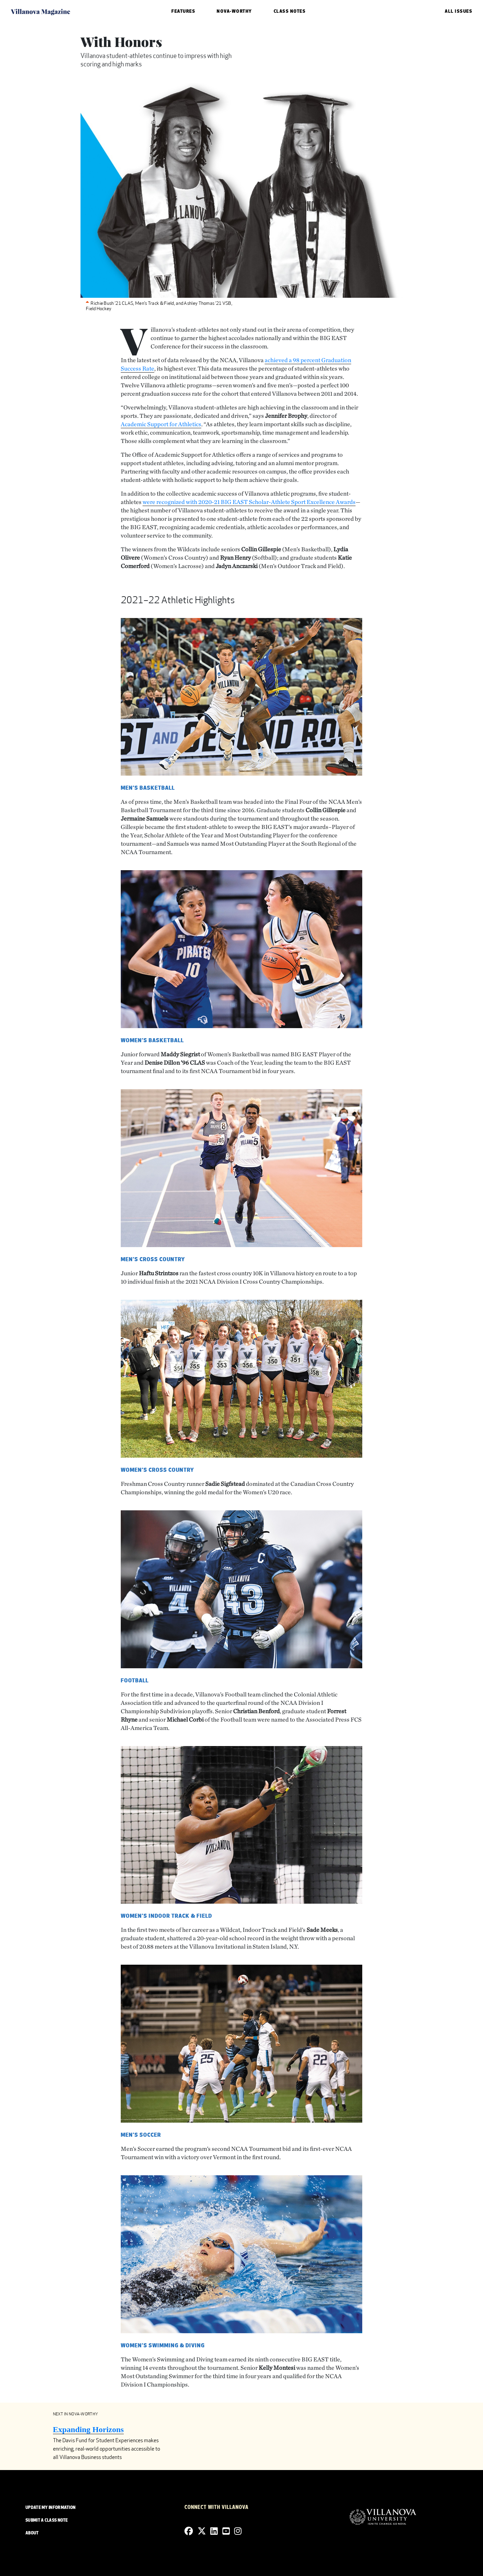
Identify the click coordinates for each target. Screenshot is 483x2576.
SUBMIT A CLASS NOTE (46, 2521)
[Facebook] (188, 2531)
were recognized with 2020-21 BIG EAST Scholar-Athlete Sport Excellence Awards (249, 502)
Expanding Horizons (88, 2429)
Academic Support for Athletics (161, 424)
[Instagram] (237, 2531)
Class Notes (290, 11)
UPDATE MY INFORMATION (50, 2508)
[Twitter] (202, 2531)
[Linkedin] (214, 2531)
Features (183, 11)
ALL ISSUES (458, 11)
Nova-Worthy (234, 11)
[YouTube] (226, 2531)
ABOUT (32, 2533)
